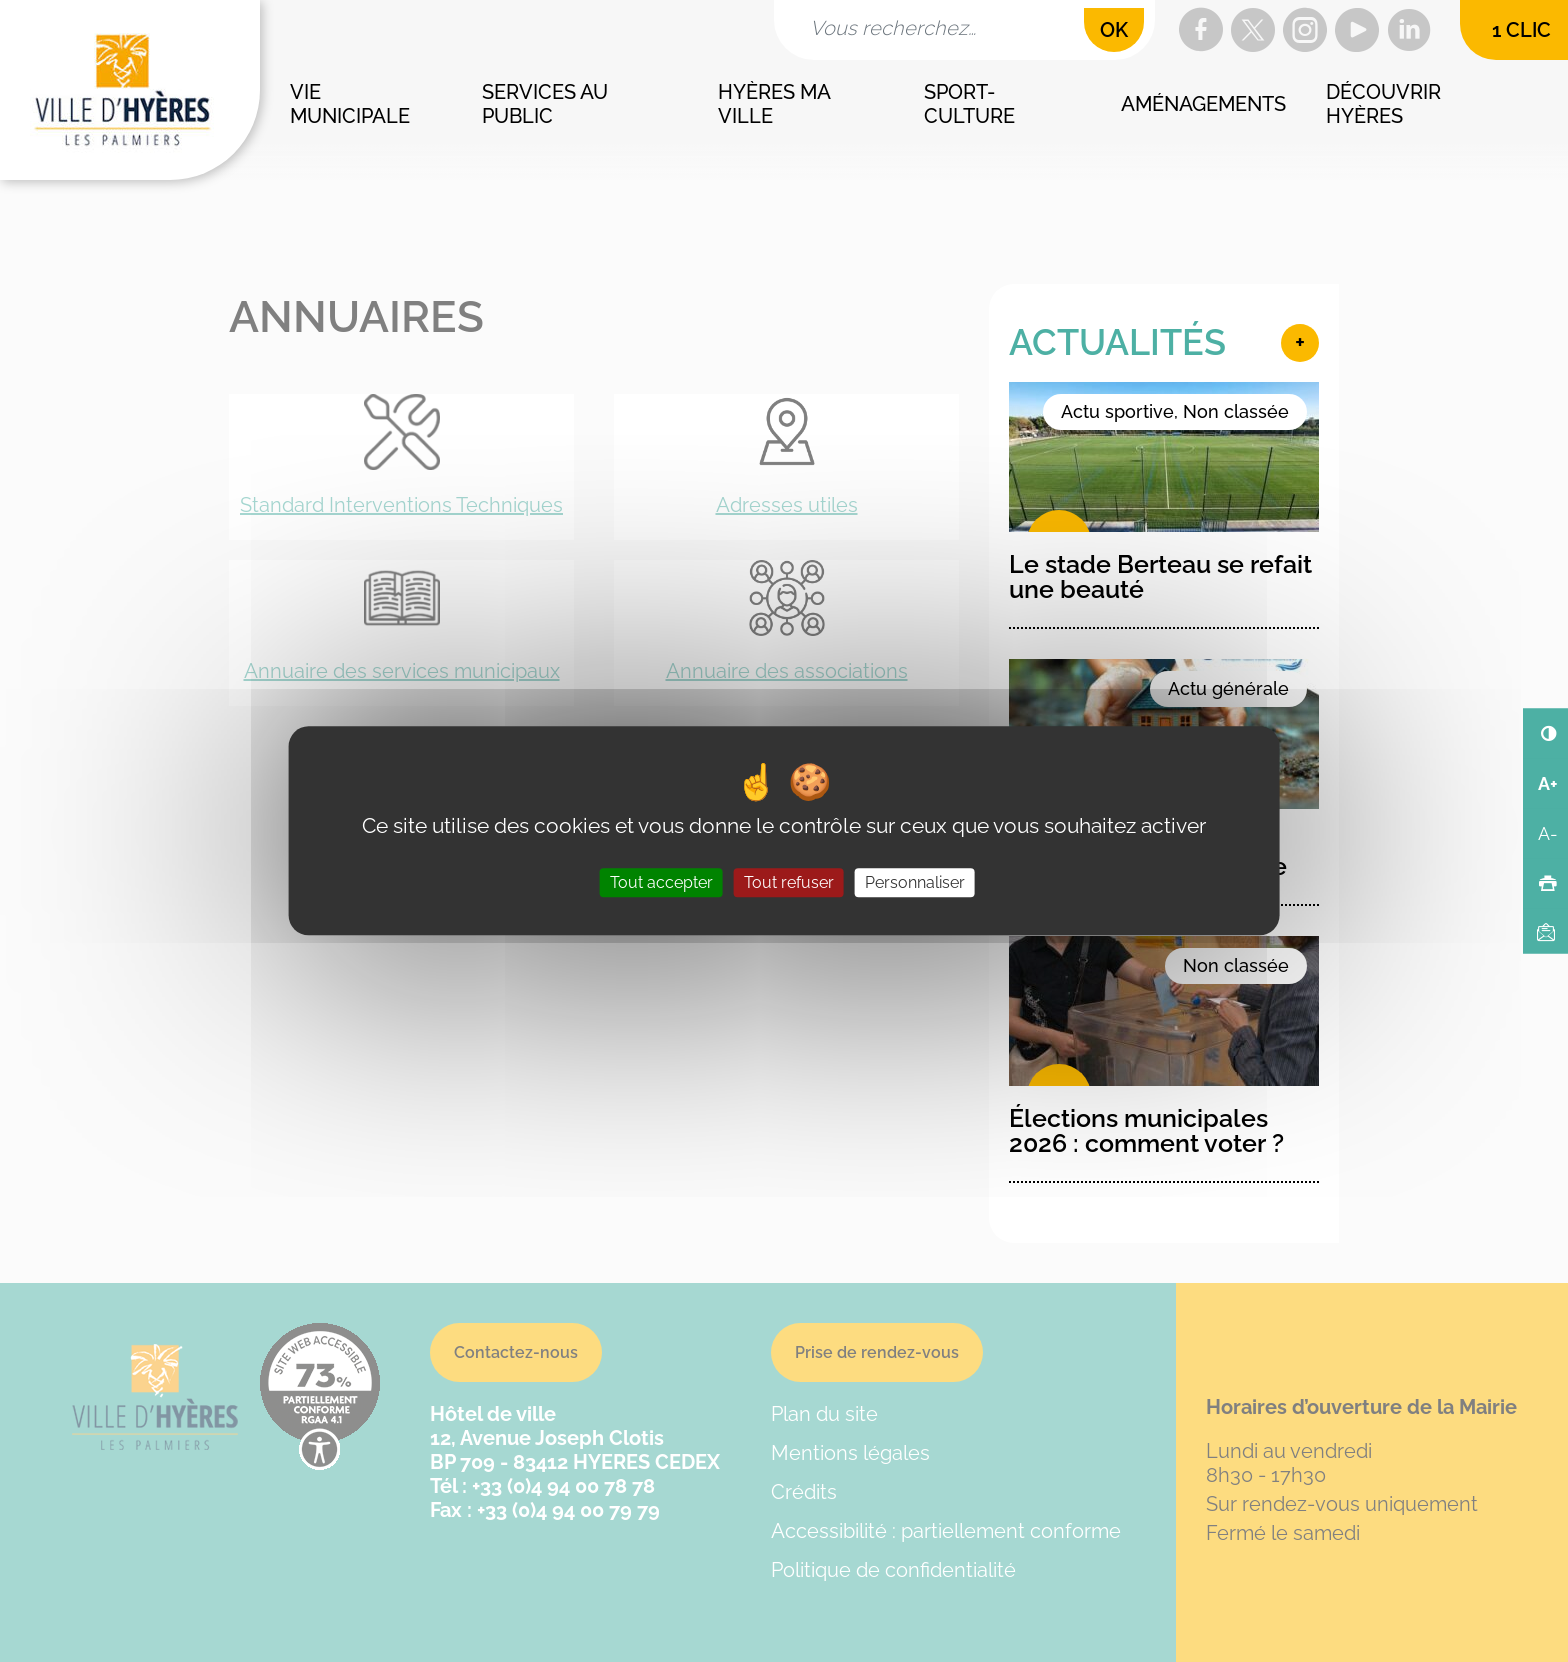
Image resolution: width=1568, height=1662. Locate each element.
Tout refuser (789, 883)
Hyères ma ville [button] (776, 104)
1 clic (1521, 30)
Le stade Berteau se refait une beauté (1160, 576)
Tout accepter (661, 883)
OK (1114, 30)
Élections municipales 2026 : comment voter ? (1146, 1130)
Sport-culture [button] (969, 104)
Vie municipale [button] (350, 104)
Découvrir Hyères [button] (1386, 104)
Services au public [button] (547, 104)
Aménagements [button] (1203, 104)
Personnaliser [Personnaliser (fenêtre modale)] (915, 883)
